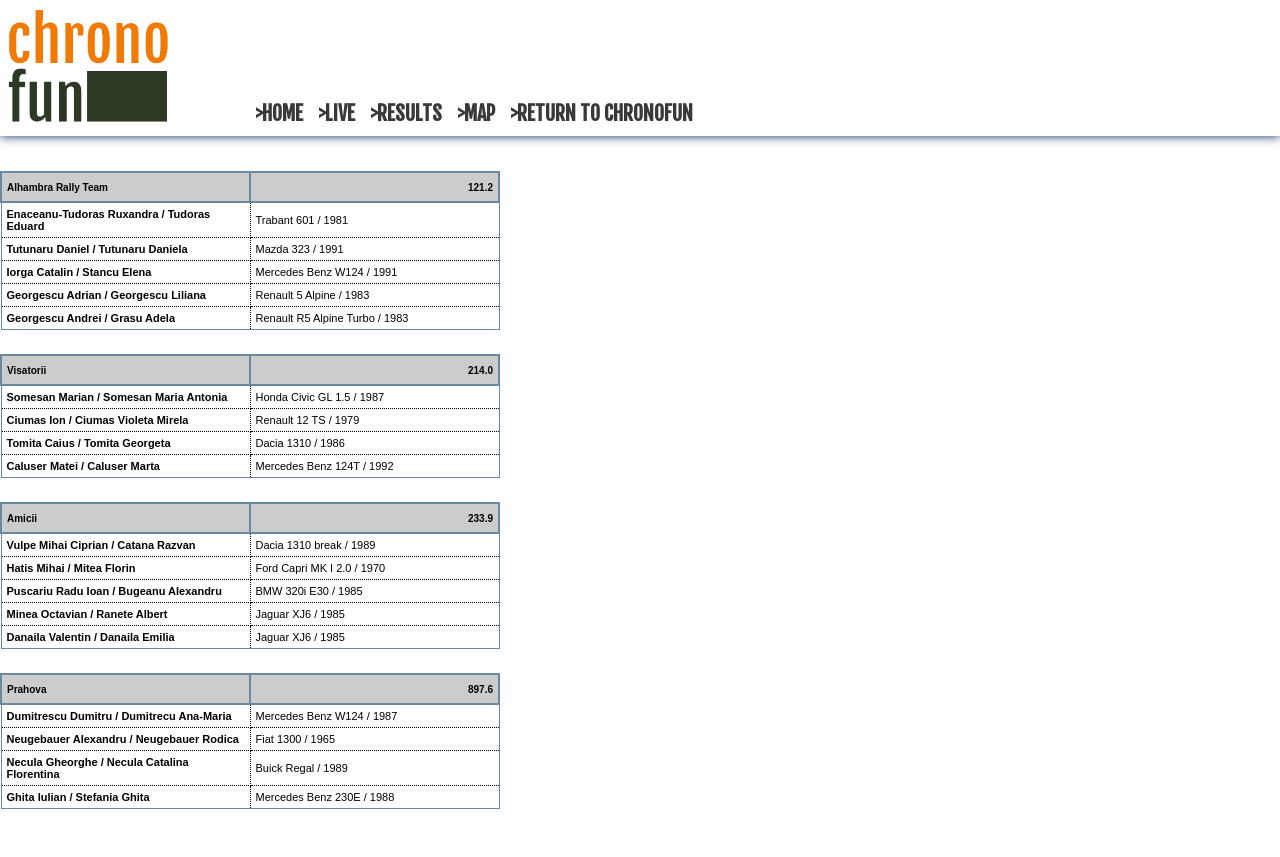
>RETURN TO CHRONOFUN (601, 113)
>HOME (279, 113)
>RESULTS (406, 113)
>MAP (476, 113)
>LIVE (336, 113)
